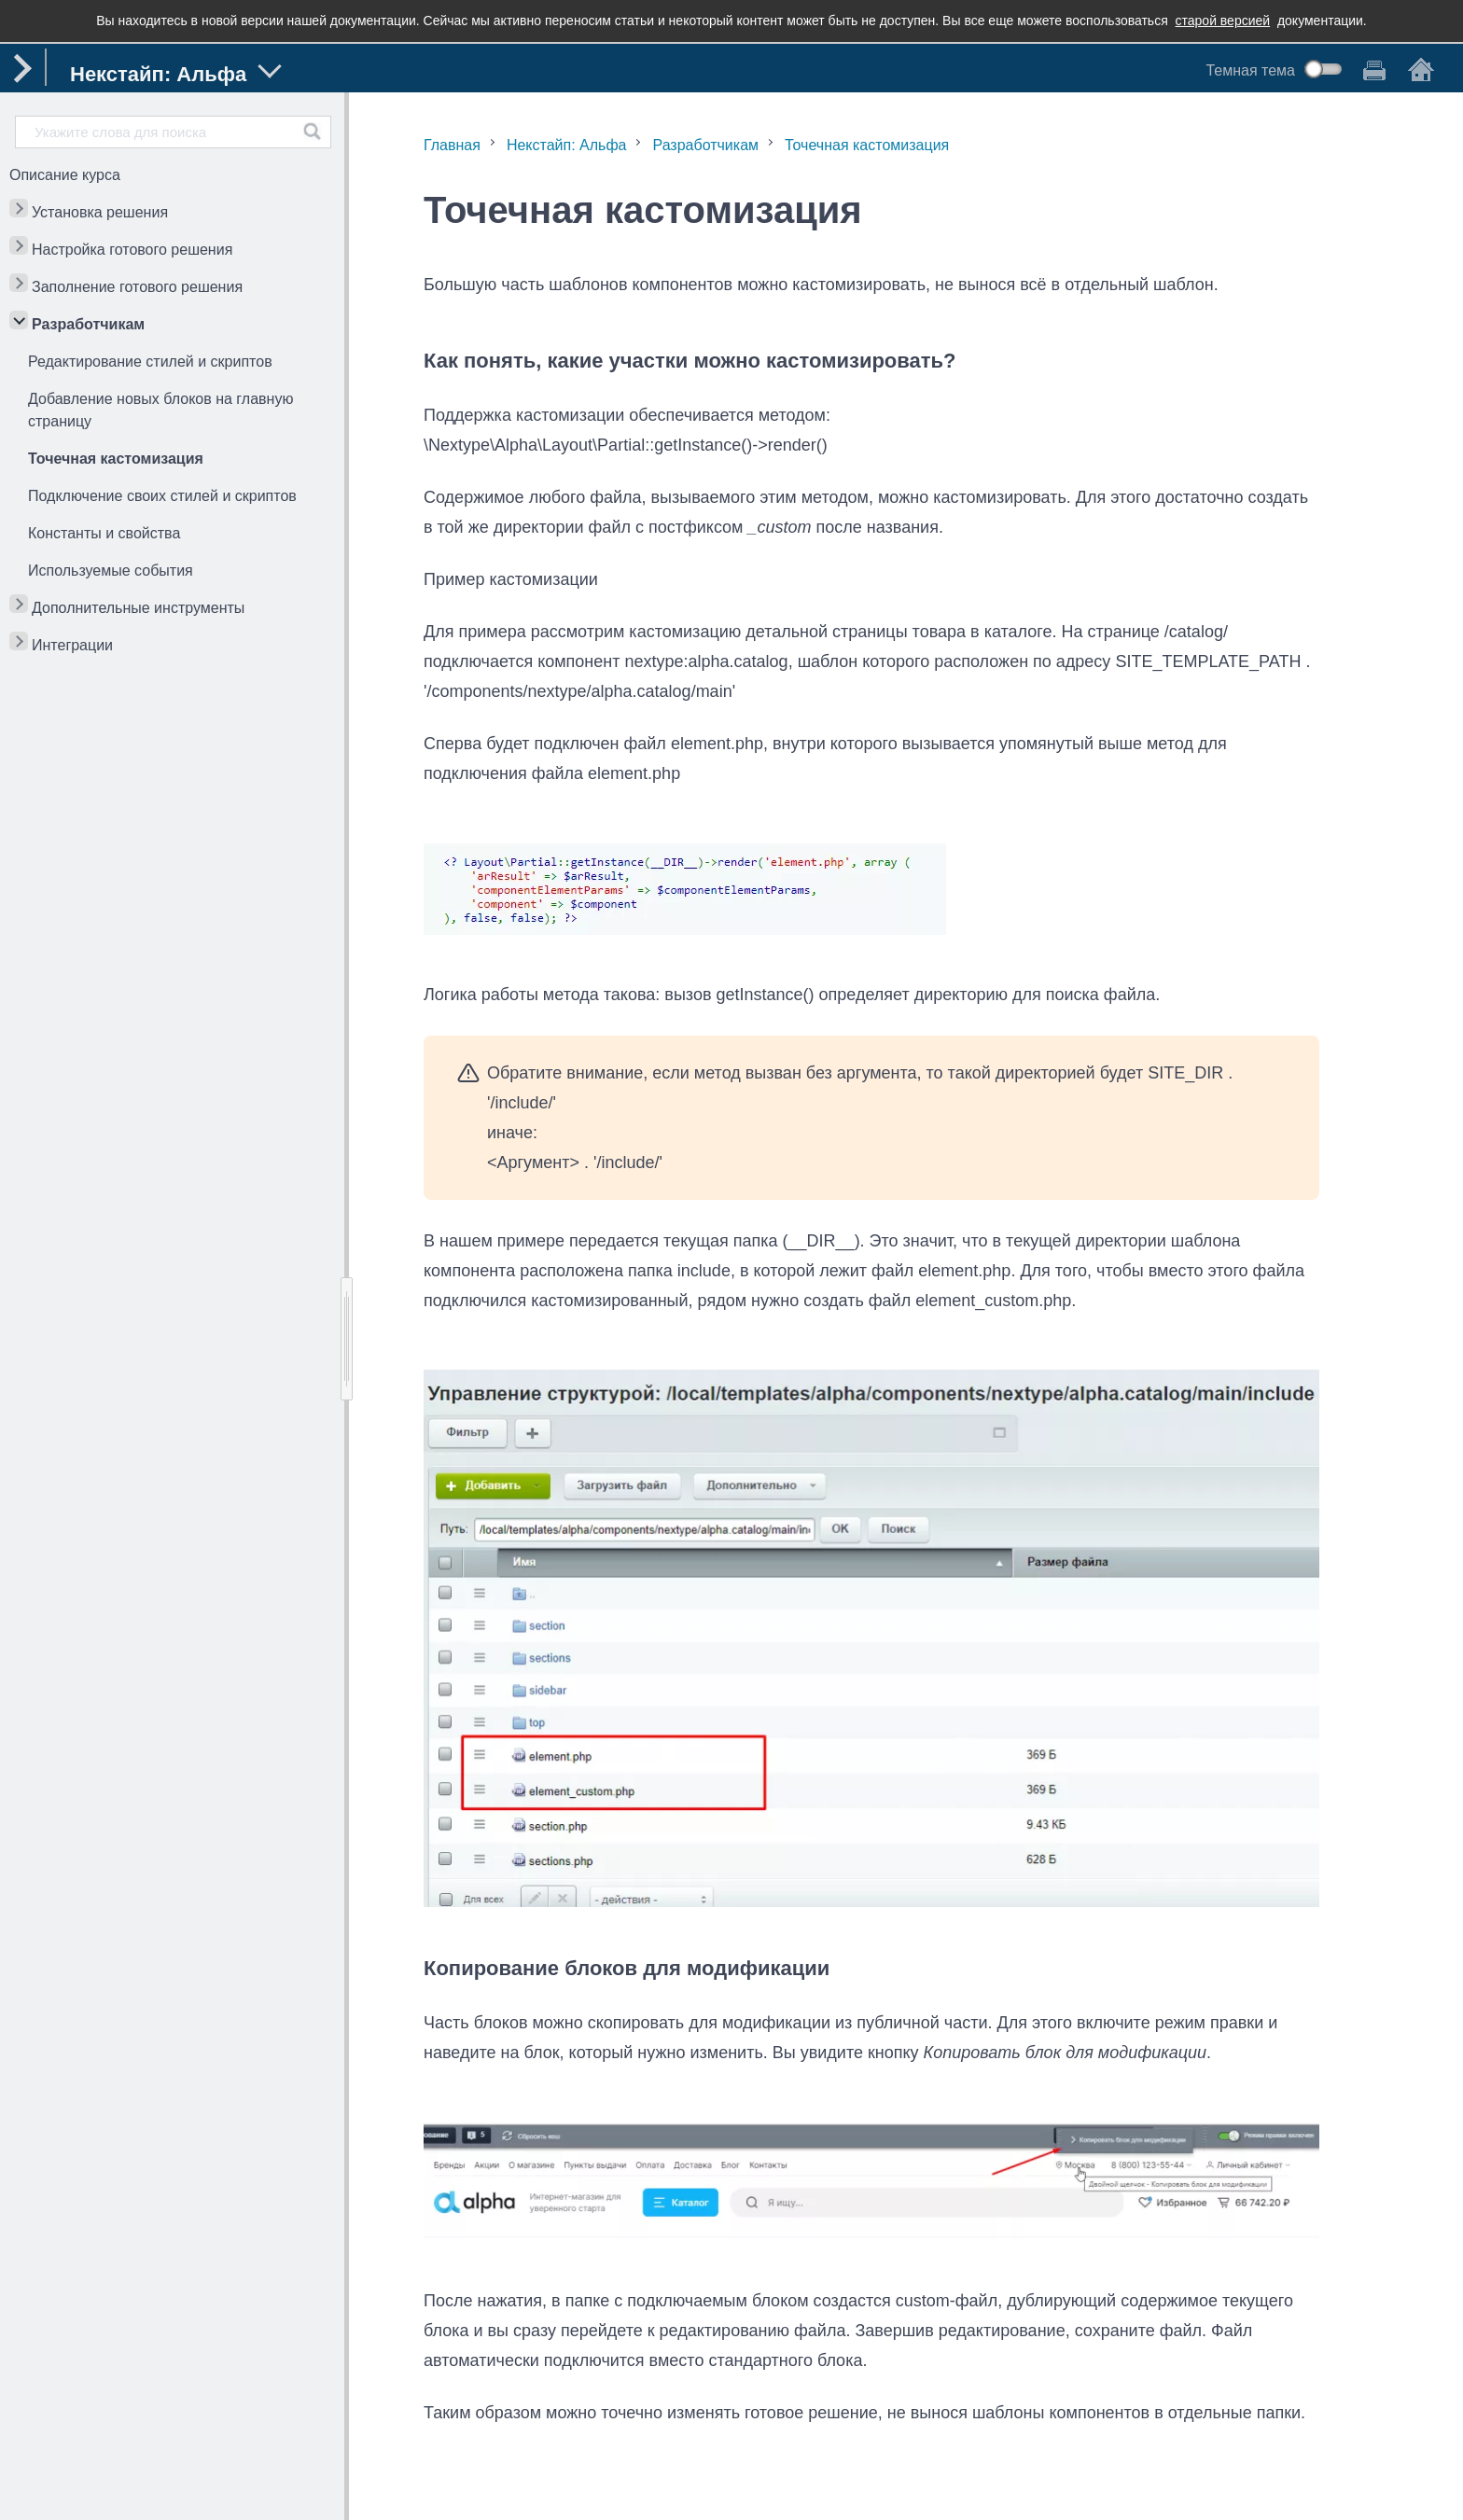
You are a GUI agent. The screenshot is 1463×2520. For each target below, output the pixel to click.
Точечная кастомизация (115, 458)
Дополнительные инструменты (138, 608)
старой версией (1223, 20)
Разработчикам (88, 324)
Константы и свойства (104, 533)
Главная (452, 145)
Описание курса (64, 175)
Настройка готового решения (132, 250)
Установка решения (100, 212)
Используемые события (110, 570)
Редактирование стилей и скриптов (150, 361)
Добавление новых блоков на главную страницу (160, 410)
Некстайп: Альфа (567, 145)
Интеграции (72, 645)
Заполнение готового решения (137, 287)
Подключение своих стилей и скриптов (162, 496)
